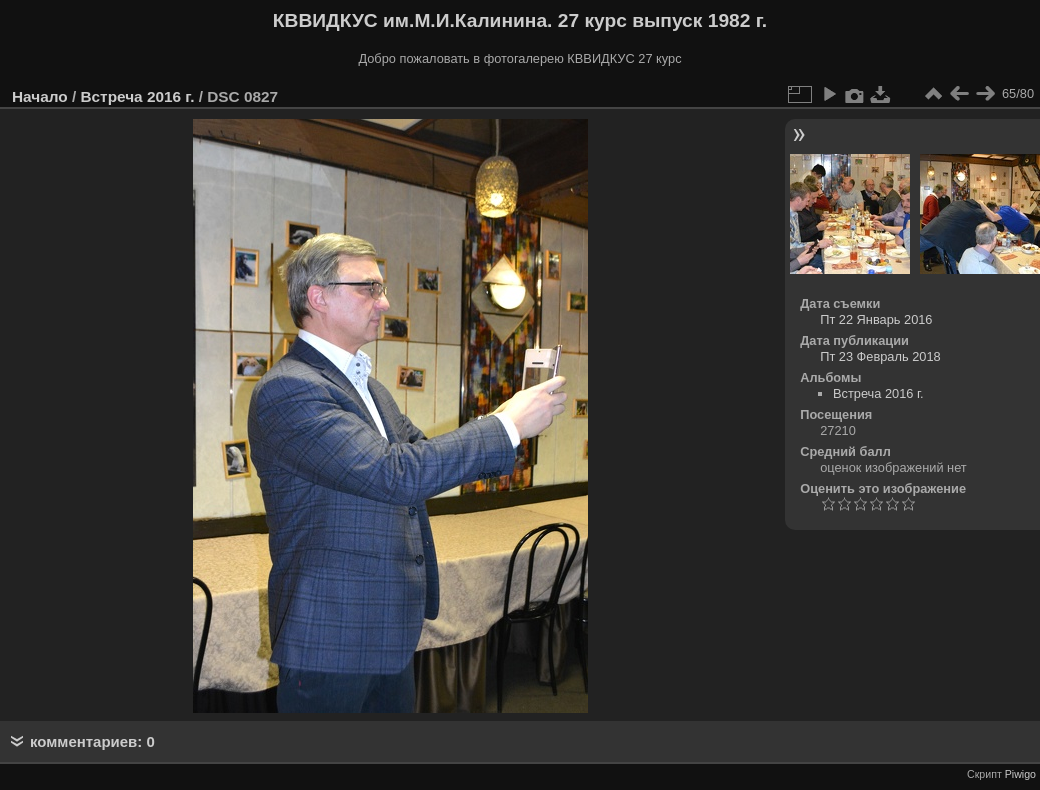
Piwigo (1020, 774)
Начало (40, 96)
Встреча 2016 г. (137, 96)
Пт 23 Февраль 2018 (880, 356)
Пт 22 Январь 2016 (876, 319)
